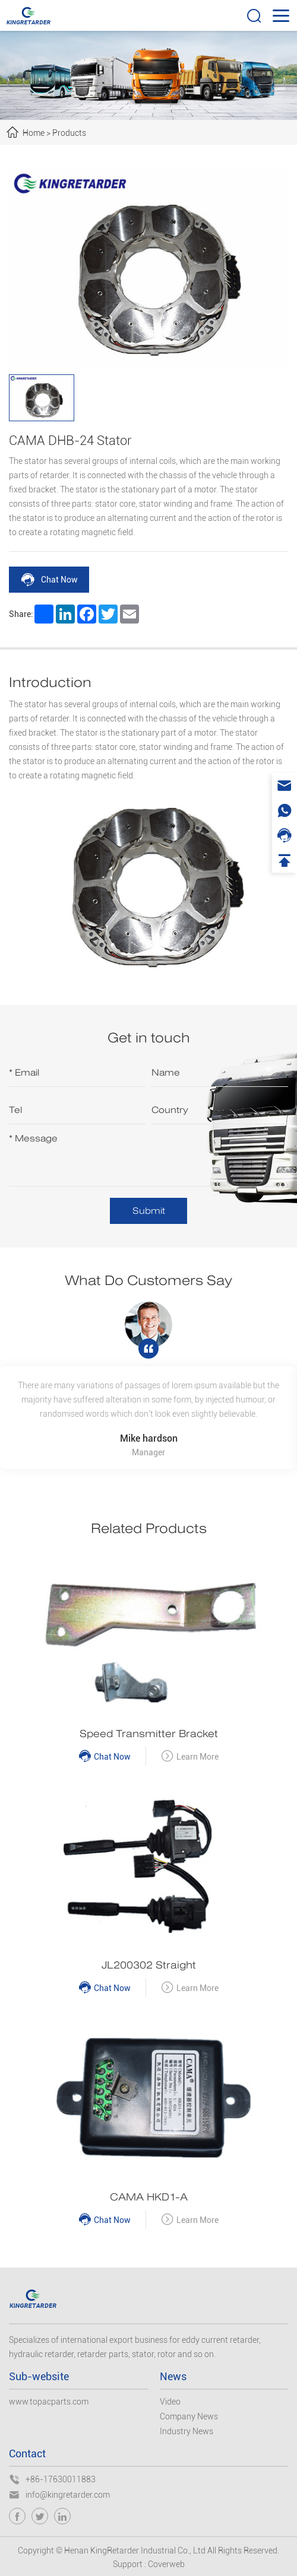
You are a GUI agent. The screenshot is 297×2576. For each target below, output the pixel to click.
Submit (148, 1211)
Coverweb (166, 2564)
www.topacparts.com (49, 2401)
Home (34, 133)
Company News (189, 2416)
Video (170, 2401)
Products (69, 133)
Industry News (186, 2431)
